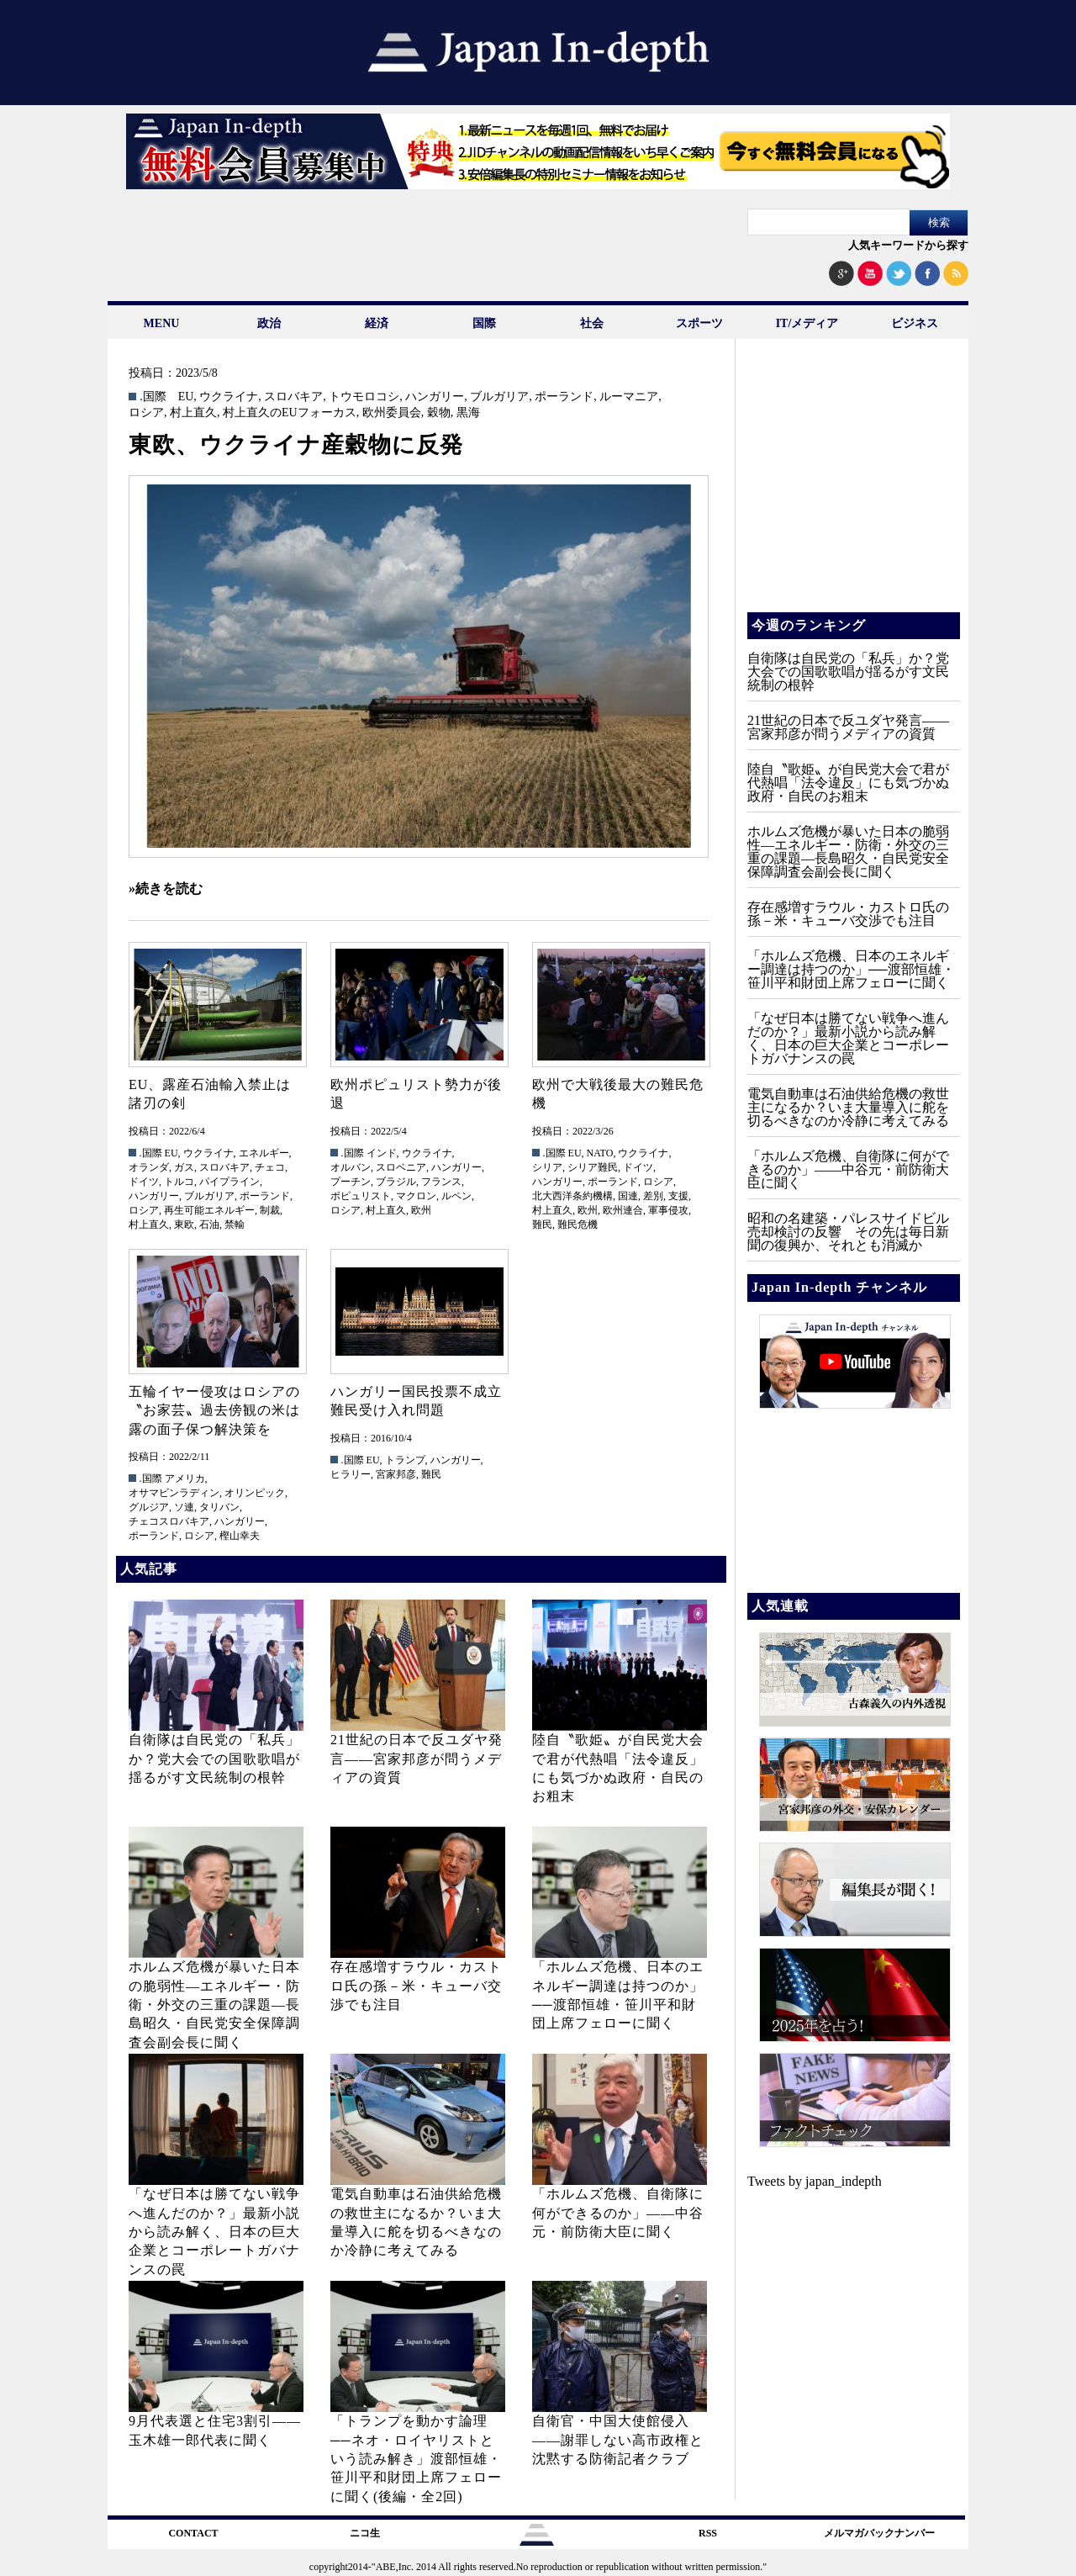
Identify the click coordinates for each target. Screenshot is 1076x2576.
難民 (542, 1224)
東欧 (184, 1224)
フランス (441, 1182)
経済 (376, 323)
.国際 (153, 397)
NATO (600, 1153)
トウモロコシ (364, 397)
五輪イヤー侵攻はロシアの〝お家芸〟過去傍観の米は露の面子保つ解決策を (214, 1410)
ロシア (146, 413)
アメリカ (185, 1478)
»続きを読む (166, 888)
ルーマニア (628, 397)
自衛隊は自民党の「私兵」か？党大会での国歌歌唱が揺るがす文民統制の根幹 (214, 1758)
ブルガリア (499, 397)
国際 (484, 323)
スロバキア (293, 397)
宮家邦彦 (396, 1474)
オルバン (350, 1167)
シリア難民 (592, 1167)
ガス (184, 1167)
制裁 (270, 1210)
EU (186, 397)
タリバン (219, 1507)
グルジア (149, 1507)
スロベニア (401, 1167)
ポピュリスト (360, 1196)
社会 (592, 323)
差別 (653, 1196)
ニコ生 (365, 2533)
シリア (547, 1167)
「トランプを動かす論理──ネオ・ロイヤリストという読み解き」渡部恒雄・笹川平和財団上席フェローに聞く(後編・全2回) (416, 2459)
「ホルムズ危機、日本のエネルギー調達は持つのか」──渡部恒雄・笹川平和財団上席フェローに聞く (851, 969)
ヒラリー (350, 1474)
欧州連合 (623, 1210)
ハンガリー (434, 397)
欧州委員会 (391, 413)
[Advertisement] (852, 488)
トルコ (179, 1182)
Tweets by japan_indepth (814, 2181)
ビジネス (914, 323)
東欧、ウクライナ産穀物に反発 (296, 445)
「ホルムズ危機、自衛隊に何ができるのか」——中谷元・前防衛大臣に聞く (618, 2213)
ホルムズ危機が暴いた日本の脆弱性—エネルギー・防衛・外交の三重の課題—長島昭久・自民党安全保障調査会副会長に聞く (214, 2005)
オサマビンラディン (174, 1493)
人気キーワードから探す (908, 245)
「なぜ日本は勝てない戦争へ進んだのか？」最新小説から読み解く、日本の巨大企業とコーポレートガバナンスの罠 (214, 2232)
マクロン (416, 1196)
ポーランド (564, 397)
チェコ (270, 1167)
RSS (708, 2533)
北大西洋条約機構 (572, 1196)
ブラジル (396, 1182)
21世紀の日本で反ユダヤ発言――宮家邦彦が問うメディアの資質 (416, 1758)
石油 (209, 1224)
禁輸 (234, 1224)
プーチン (350, 1182)
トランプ (405, 1460)
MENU (162, 323)
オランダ (149, 1167)
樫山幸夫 (239, 1536)
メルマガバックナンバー (879, 2533)
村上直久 (193, 413)
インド (382, 1153)
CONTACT (193, 2533)
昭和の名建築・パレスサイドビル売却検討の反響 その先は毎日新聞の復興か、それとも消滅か (848, 1231)
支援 (678, 1196)
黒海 (468, 413)
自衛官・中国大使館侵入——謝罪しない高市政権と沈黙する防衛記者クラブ (618, 2440)
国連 (628, 1196)
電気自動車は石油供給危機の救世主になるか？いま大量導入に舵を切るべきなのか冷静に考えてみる (848, 1107)
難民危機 (577, 1224)
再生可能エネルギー (209, 1210)
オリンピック (254, 1493)
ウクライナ (228, 397)
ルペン (456, 1196)
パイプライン (229, 1182)
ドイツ (144, 1182)
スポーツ (699, 323)
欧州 (421, 1210)
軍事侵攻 (668, 1210)
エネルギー (264, 1153)
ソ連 (184, 1507)
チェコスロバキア (169, 1521)
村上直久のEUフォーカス (289, 413)
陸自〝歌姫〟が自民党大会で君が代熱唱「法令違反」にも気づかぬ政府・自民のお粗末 (848, 782)
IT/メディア (807, 323)
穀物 (439, 413)
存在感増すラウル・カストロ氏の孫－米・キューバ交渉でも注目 (416, 1986)
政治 (269, 323)
